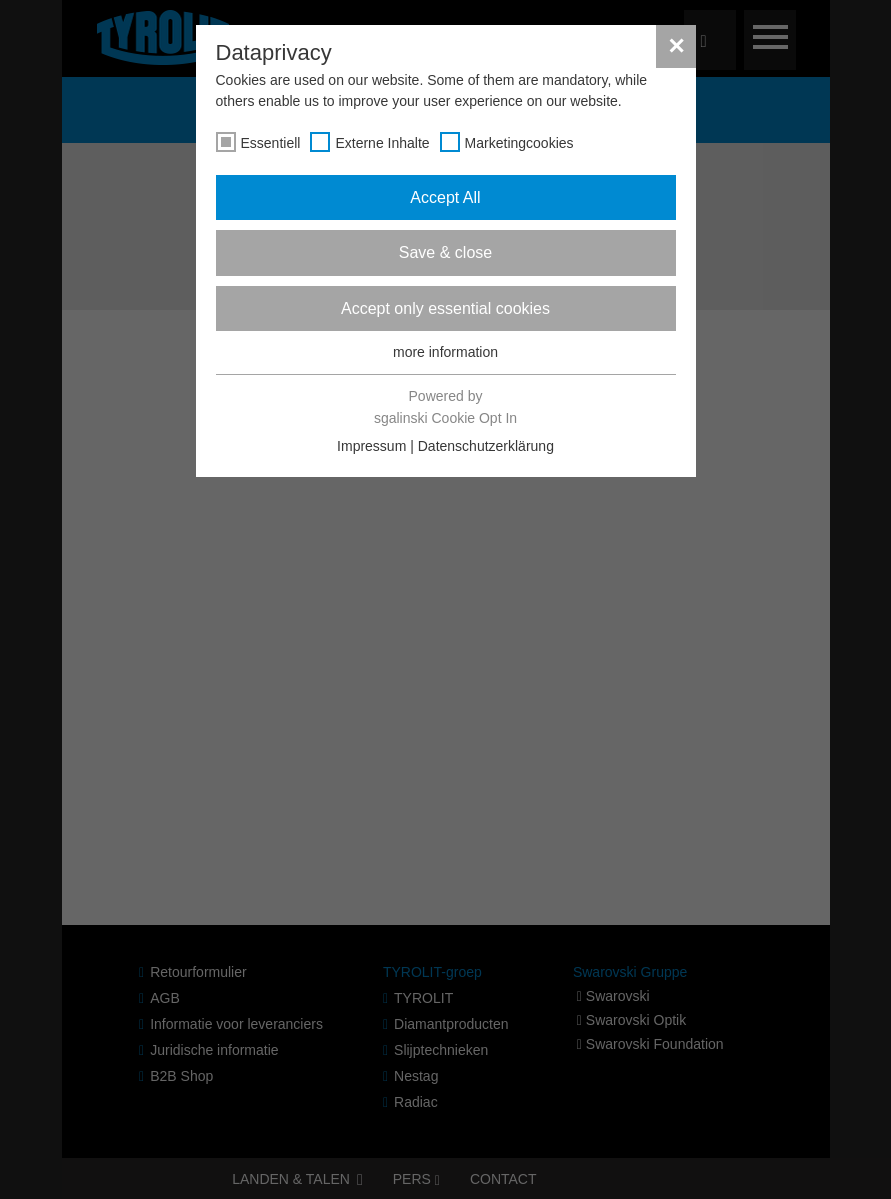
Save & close (445, 252)
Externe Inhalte (382, 143)
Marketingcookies (519, 143)
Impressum (371, 446)
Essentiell (271, 143)
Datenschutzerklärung (486, 446)
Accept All (445, 197)
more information (445, 352)
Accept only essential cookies (445, 308)
